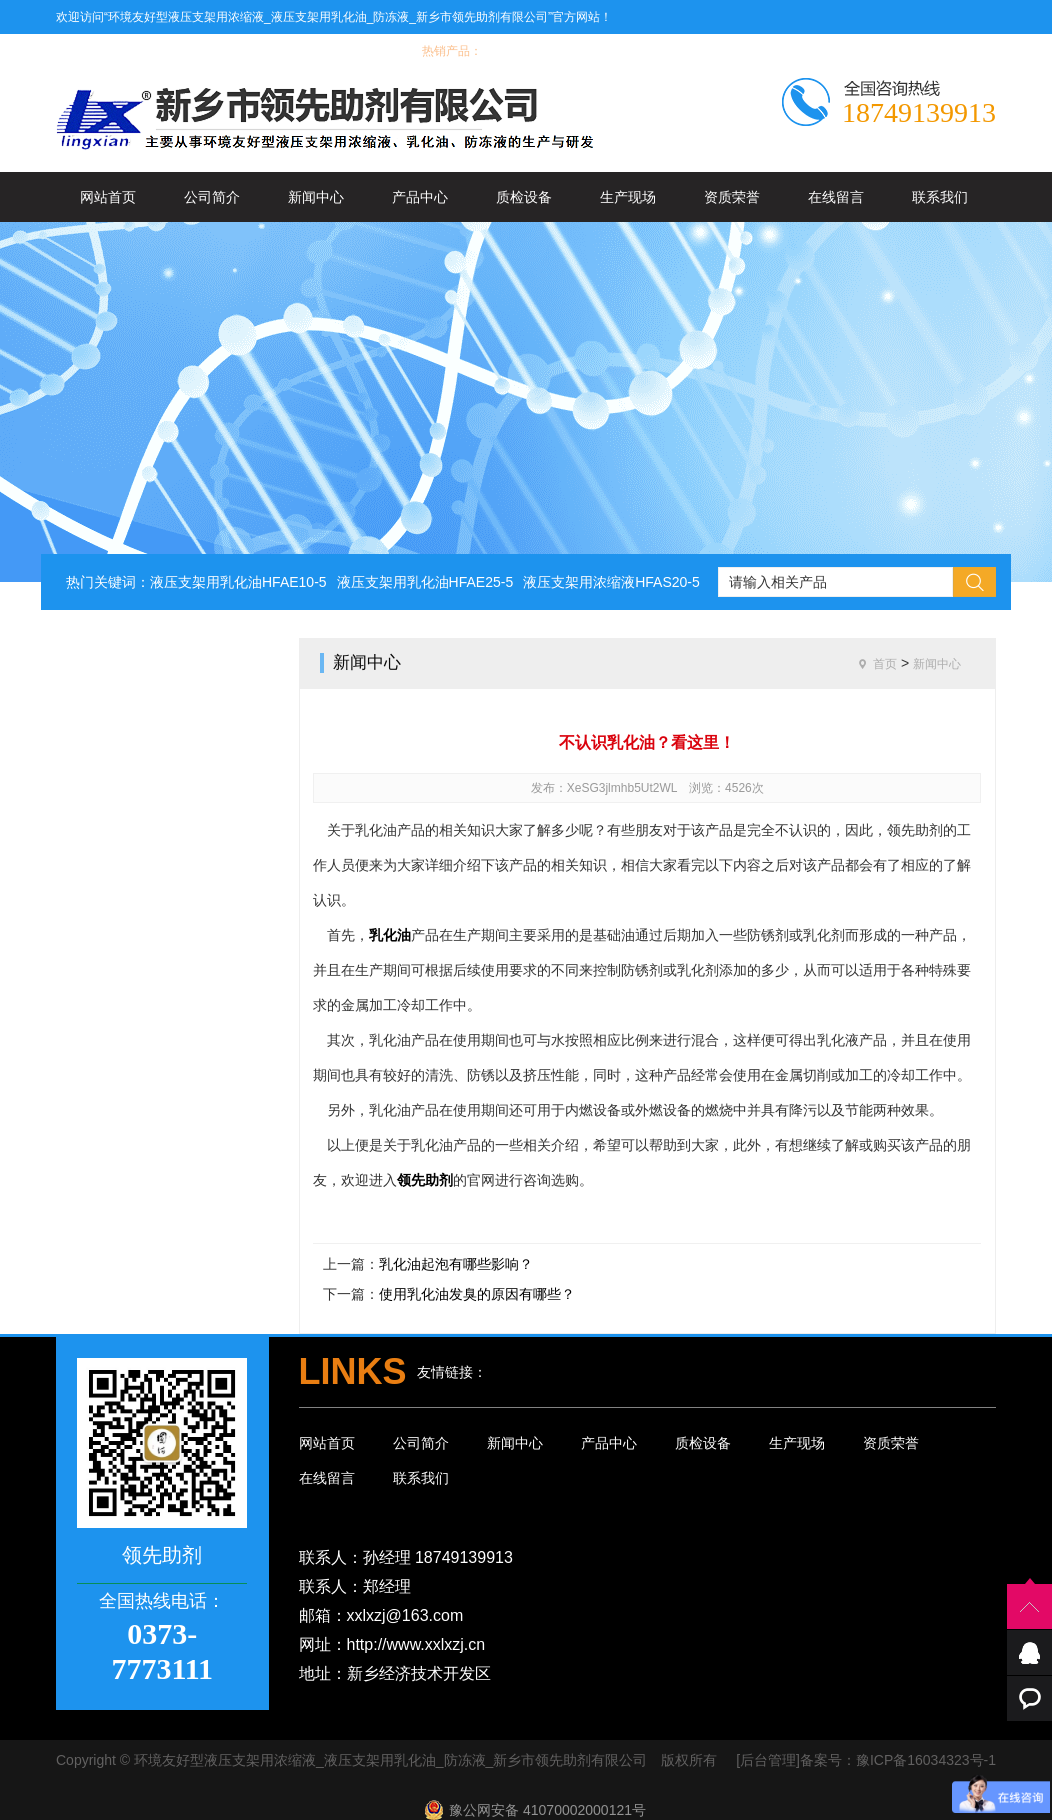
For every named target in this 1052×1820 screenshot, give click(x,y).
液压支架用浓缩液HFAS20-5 (611, 582)
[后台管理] (768, 1760)
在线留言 (836, 197)
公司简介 (212, 197)
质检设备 (524, 197)
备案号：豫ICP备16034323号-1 (898, 1760)
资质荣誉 (732, 197)
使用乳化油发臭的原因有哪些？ (477, 1294)
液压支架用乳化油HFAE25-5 (425, 582)
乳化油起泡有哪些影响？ (456, 1264)
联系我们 (940, 197)
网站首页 (108, 197)
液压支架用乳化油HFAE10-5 (238, 582)
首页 (885, 664)
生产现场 (628, 197)
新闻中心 (316, 197)
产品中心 (420, 197)
